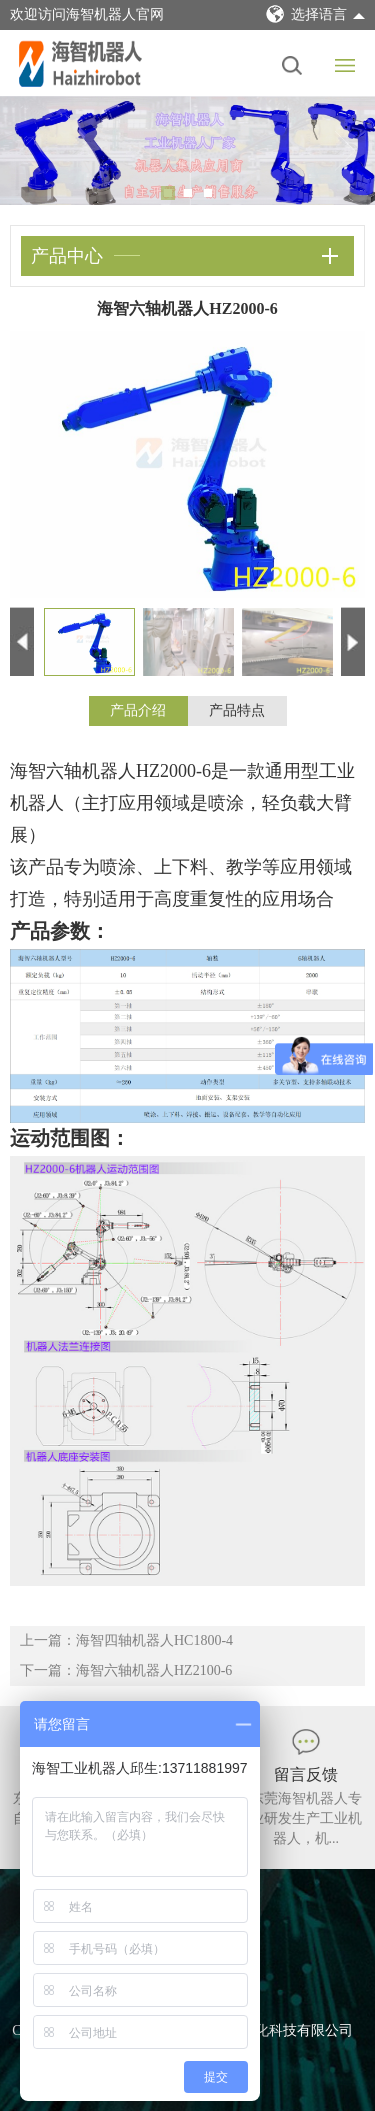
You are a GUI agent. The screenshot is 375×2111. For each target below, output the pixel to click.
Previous (30, 151)
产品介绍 (138, 710)
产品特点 (237, 710)
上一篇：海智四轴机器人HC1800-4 (126, 1640)
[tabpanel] (187, 150)
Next (345, 151)
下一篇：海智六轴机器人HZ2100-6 (126, 1670)
